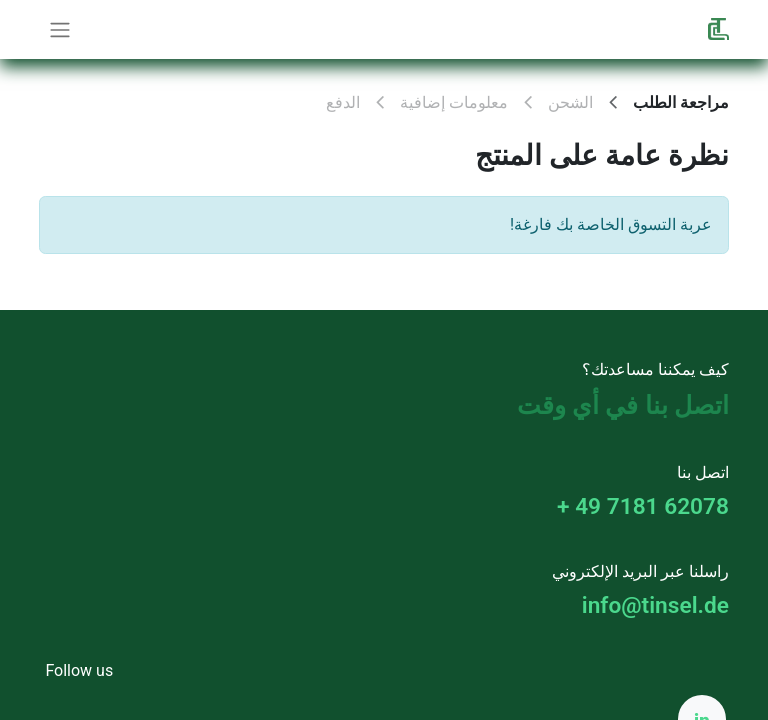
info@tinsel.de (655, 605)
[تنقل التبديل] (60, 29)
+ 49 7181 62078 (643, 506)
